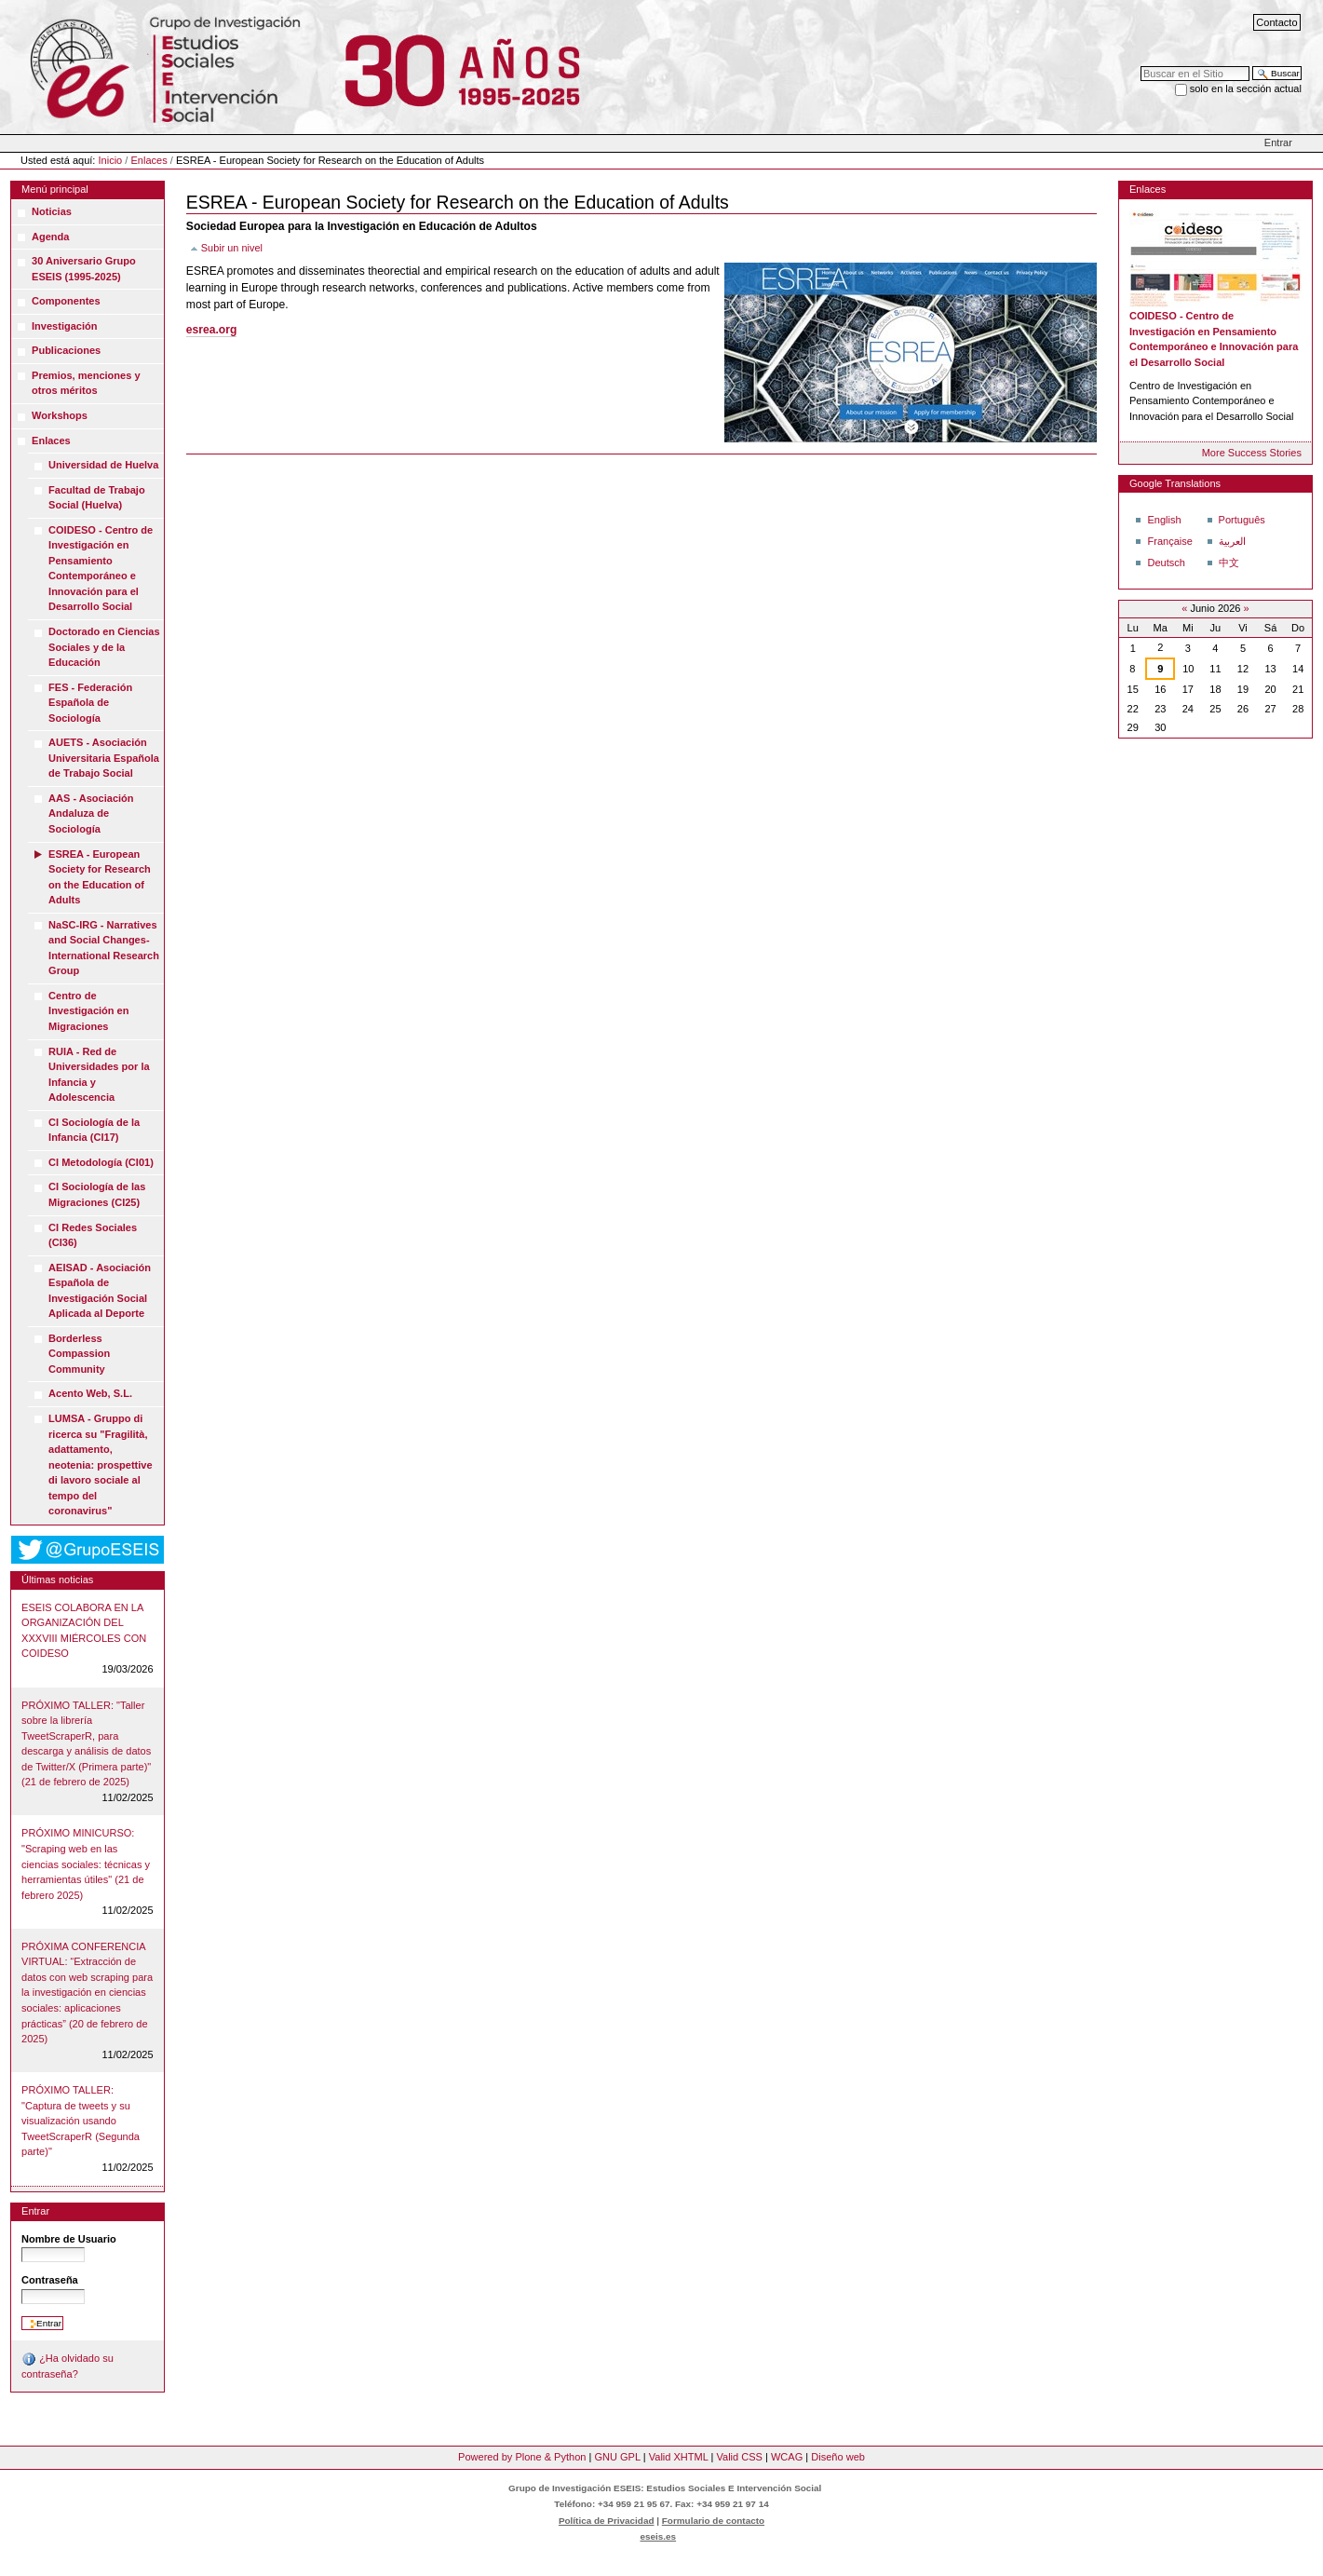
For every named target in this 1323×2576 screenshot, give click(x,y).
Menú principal (54, 189)
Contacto (1276, 22)
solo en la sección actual (1246, 88)
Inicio (111, 160)
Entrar (1278, 142)
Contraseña (49, 2279)
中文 (1229, 562)
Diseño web (838, 2456)
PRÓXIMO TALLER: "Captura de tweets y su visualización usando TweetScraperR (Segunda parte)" (80, 2120)
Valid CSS (739, 2456)
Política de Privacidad (607, 2520)
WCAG (787, 2456)
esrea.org (211, 329)
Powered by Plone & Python (522, 2456)
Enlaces (148, 160)
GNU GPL (617, 2456)
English (1164, 519)
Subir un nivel (232, 247)
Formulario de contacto (713, 2520)
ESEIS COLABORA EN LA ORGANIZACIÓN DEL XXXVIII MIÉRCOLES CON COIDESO (83, 1631)
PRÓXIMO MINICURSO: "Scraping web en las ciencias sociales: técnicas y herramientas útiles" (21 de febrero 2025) (85, 1863)
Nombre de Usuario (68, 2238)
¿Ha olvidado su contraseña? (67, 2365)
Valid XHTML (679, 2456)
